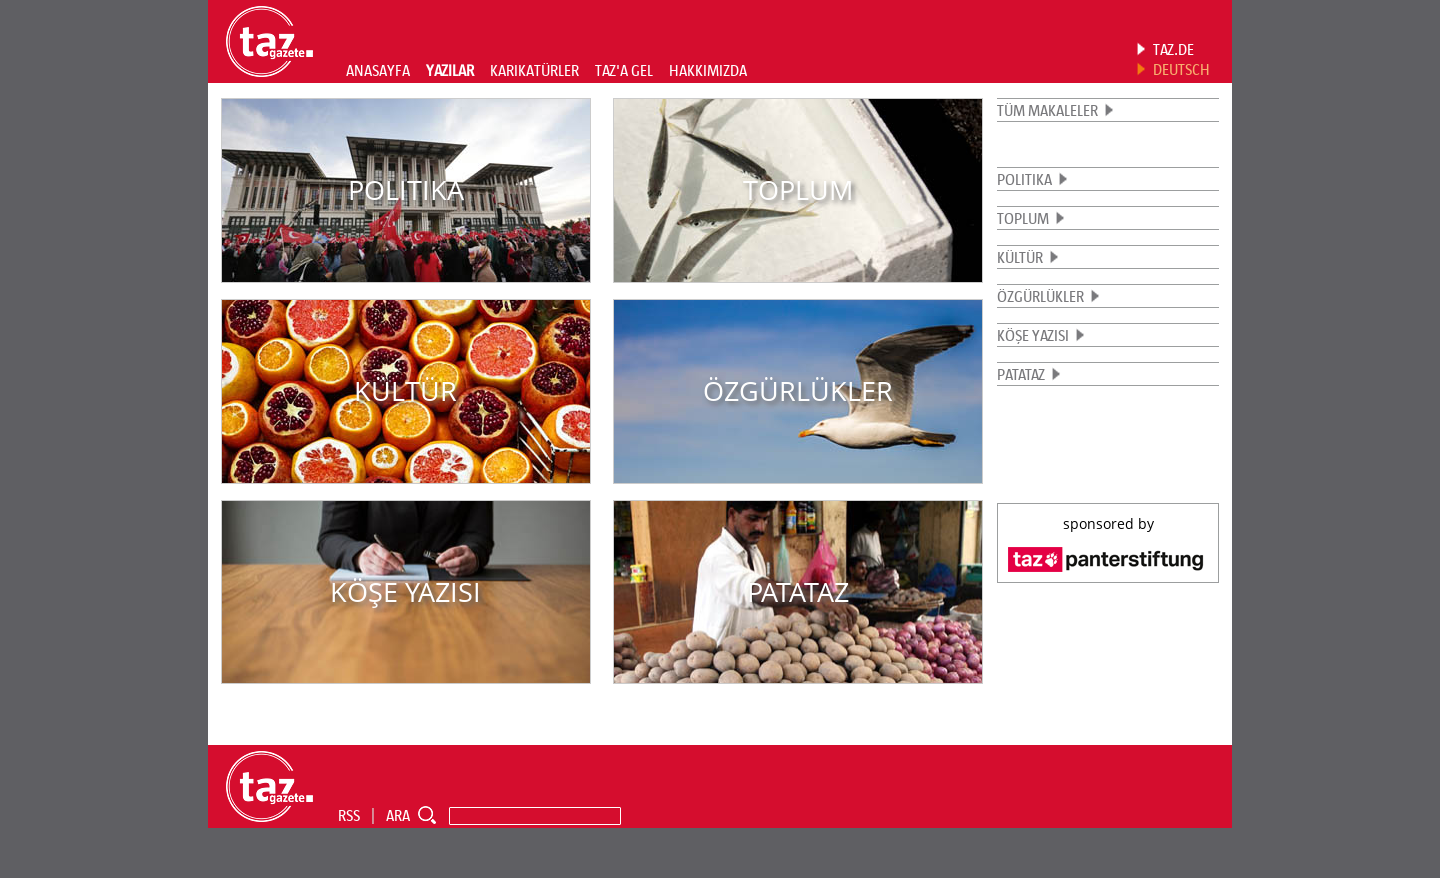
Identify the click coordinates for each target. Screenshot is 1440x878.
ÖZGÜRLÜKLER (1040, 296)
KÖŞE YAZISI (1033, 335)
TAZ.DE (1173, 49)
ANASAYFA (378, 70)
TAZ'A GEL (624, 70)
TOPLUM (1023, 218)
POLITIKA (1024, 179)
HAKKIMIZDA (708, 70)
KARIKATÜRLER (534, 70)
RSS (349, 815)
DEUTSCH (1181, 69)
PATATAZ (1021, 374)
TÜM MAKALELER (1047, 110)
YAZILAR (450, 70)
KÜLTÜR (1020, 257)
